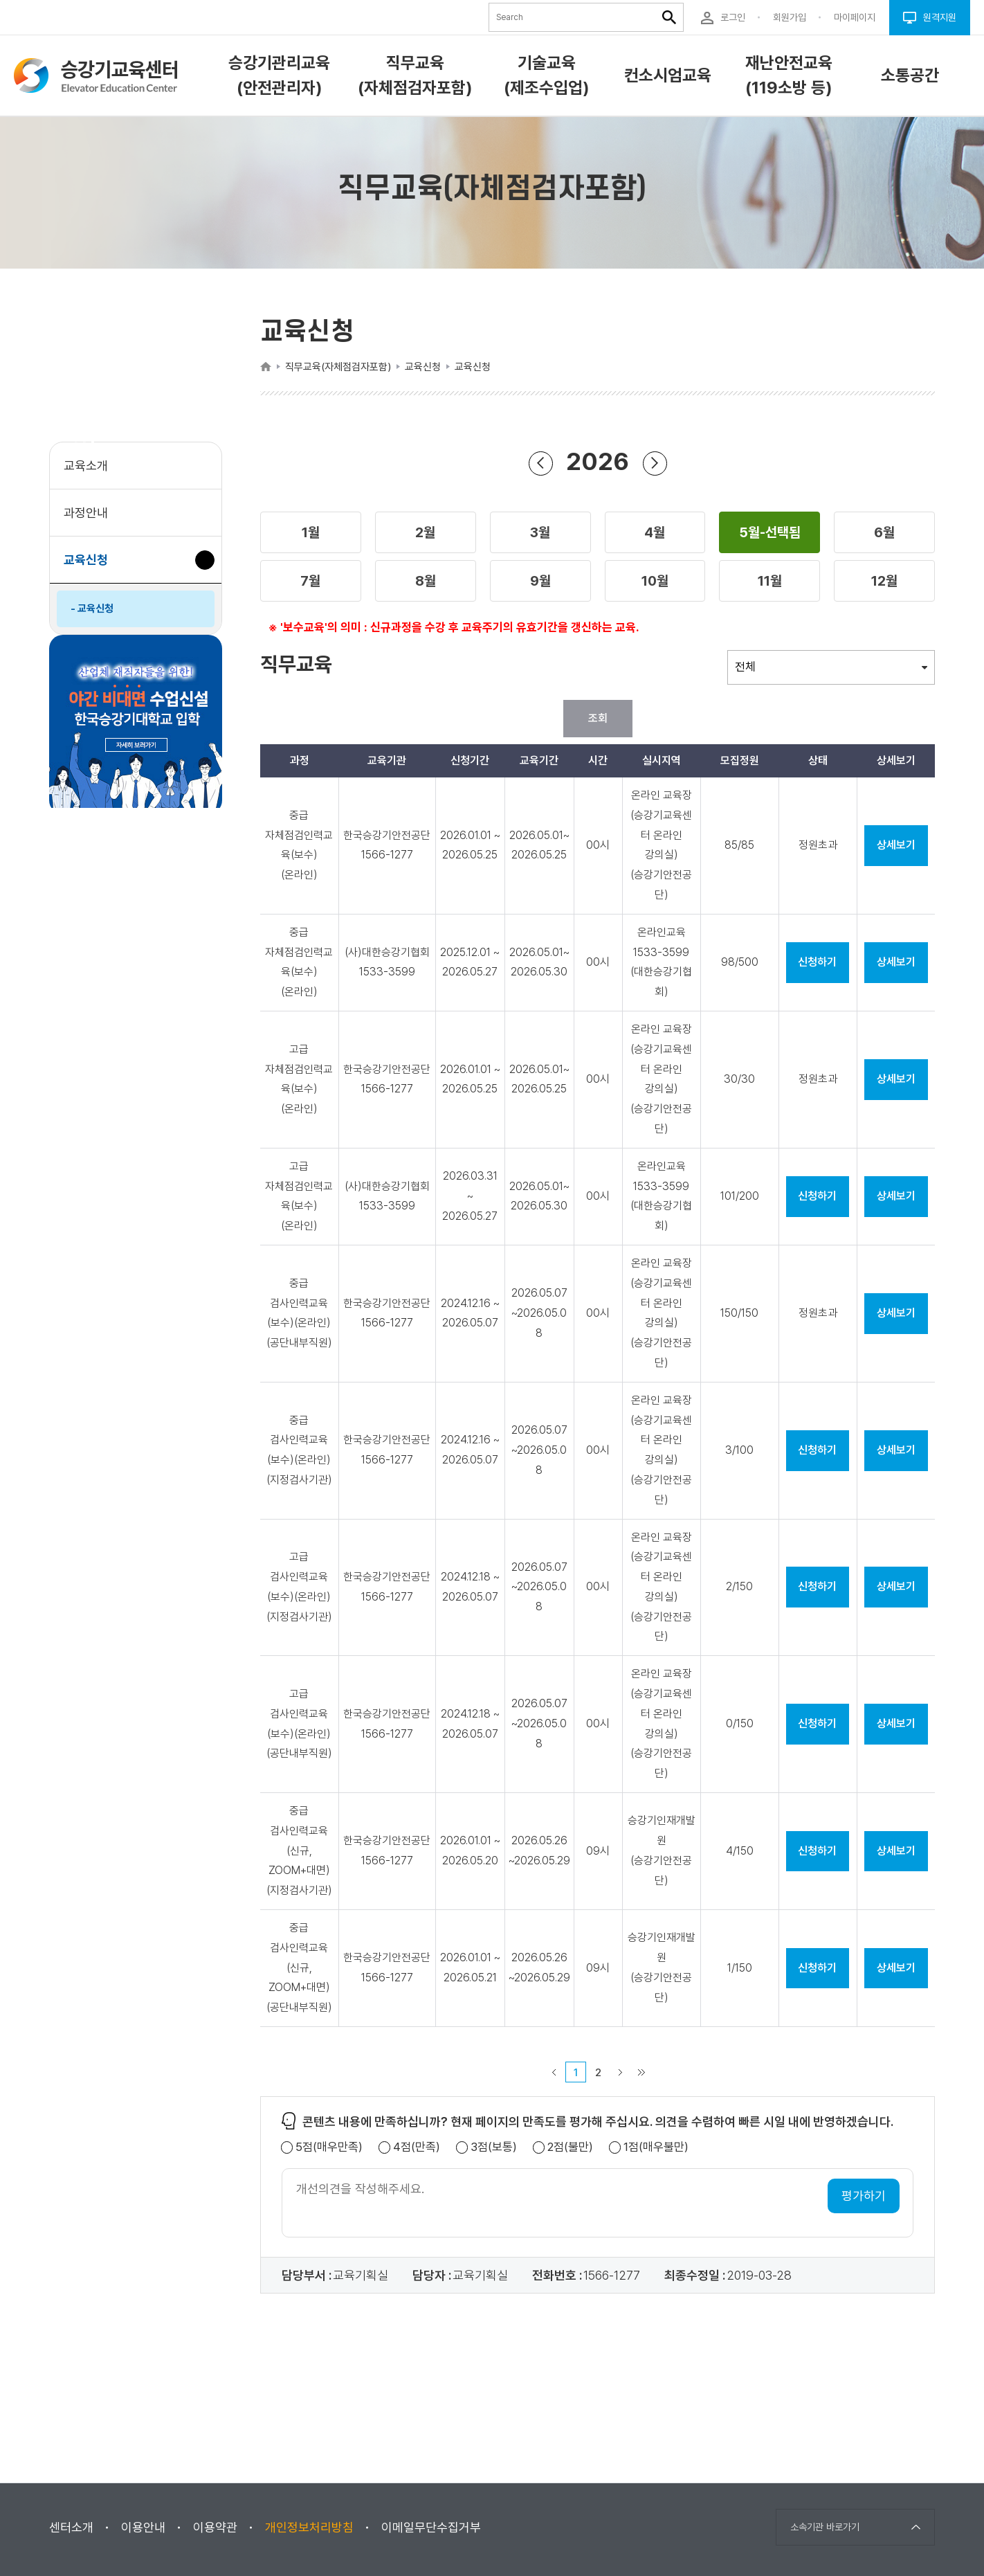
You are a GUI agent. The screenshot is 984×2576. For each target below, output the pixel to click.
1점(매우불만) (656, 2147)
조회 (598, 718)
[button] (310, 532)
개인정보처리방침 (309, 2527)
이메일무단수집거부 (431, 2527)
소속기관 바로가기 (824, 2526)
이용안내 (143, 2527)
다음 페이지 (620, 2072)
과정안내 (86, 512)
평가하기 (863, 2195)
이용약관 (215, 2527)
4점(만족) (416, 2147)
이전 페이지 (554, 2072)
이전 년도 (540, 463)
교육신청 (91, 567)
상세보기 (896, 845)
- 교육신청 (92, 608)
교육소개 (86, 465)
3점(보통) (494, 2147)
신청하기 (817, 962)
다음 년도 (654, 463)
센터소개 (71, 2527)
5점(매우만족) (329, 2147)
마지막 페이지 (641, 2072)
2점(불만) (570, 2147)
